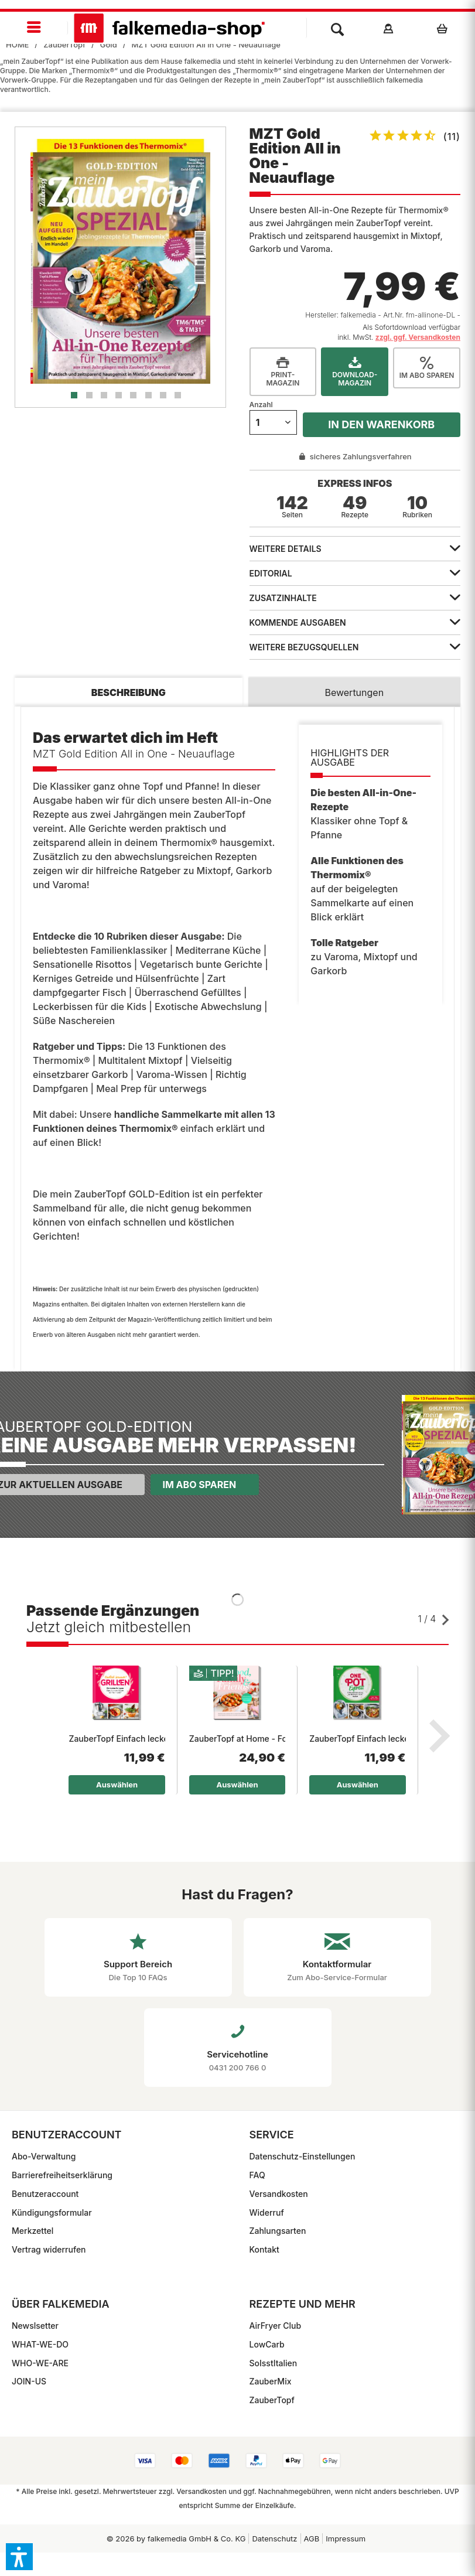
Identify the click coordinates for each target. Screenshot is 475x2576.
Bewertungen (354, 692)
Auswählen (117, 1784)
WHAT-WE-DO (40, 2344)
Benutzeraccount (45, 2194)
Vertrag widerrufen (49, 2249)
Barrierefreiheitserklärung (62, 2175)
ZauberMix (271, 2381)
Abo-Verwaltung (44, 2156)
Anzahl (261, 404)
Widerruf (267, 2212)
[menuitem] (34, 28)
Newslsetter (35, 2326)
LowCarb (267, 2344)
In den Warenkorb (381, 424)
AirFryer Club (276, 2326)
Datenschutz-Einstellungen (303, 2156)
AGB (312, 2538)
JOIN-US (29, 2381)
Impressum (345, 2538)
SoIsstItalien (274, 2363)
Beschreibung (128, 692)
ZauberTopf (272, 2400)
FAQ (257, 2175)
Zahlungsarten (278, 2231)
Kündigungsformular (52, 2212)
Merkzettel (32, 2231)
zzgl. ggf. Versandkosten (417, 337)
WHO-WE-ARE (40, 2363)
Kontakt (264, 2249)
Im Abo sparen (199, 1484)
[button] (19, 2556)
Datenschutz (274, 2538)
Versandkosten (279, 2194)
